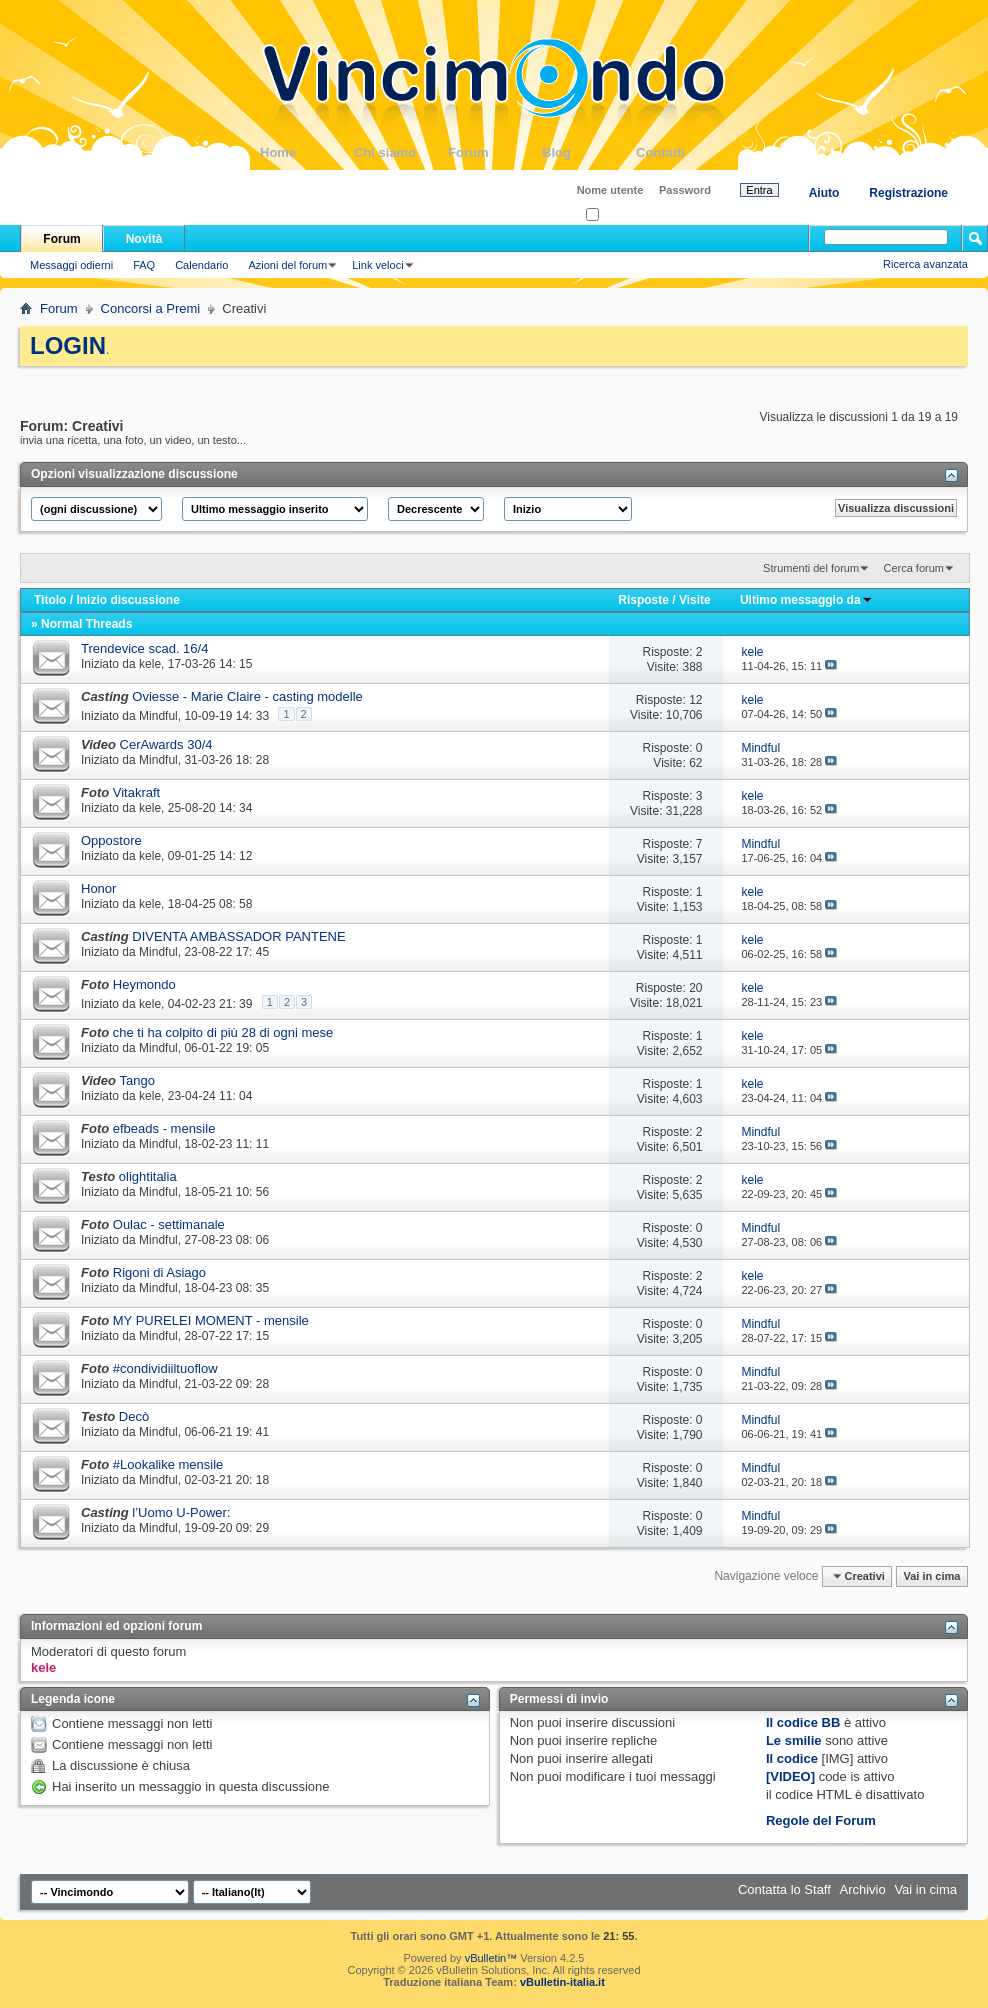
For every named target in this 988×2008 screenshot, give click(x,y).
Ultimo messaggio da (806, 600)
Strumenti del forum (811, 568)
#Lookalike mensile (168, 1464)
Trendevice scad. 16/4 (144, 648)
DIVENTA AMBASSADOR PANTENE (238, 936)
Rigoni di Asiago (159, 1272)
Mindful (158, 716)
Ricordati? (616, 215)
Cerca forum (913, 568)
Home (307, 152)
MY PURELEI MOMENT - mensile (211, 1320)
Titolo (50, 600)
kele (150, 664)
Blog (589, 152)
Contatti (683, 152)
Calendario (201, 265)
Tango (137, 1080)
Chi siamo (401, 152)
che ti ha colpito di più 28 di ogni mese (223, 1032)
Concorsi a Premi (151, 308)
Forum (495, 152)
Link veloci (377, 265)
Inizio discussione (127, 600)
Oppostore (111, 840)
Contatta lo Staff (784, 1889)
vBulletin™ (491, 1958)
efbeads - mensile (164, 1128)
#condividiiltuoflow (165, 1368)
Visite (695, 600)
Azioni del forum (287, 265)
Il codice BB (803, 1722)
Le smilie (794, 1740)
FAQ (144, 265)
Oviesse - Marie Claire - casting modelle (247, 696)
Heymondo (144, 984)
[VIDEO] (790, 1776)
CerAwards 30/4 (166, 744)
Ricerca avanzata (925, 264)
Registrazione (908, 193)
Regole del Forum (821, 1820)
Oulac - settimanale (169, 1224)
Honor (98, 888)
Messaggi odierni (71, 265)
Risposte (643, 600)
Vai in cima (931, 1576)
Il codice (792, 1758)
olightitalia (148, 1176)
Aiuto (824, 193)
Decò (134, 1416)
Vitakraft (136, 792)
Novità (144, 239)
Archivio (863, 1889)
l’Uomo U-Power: (181, 1512)
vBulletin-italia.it (562, 1982)
